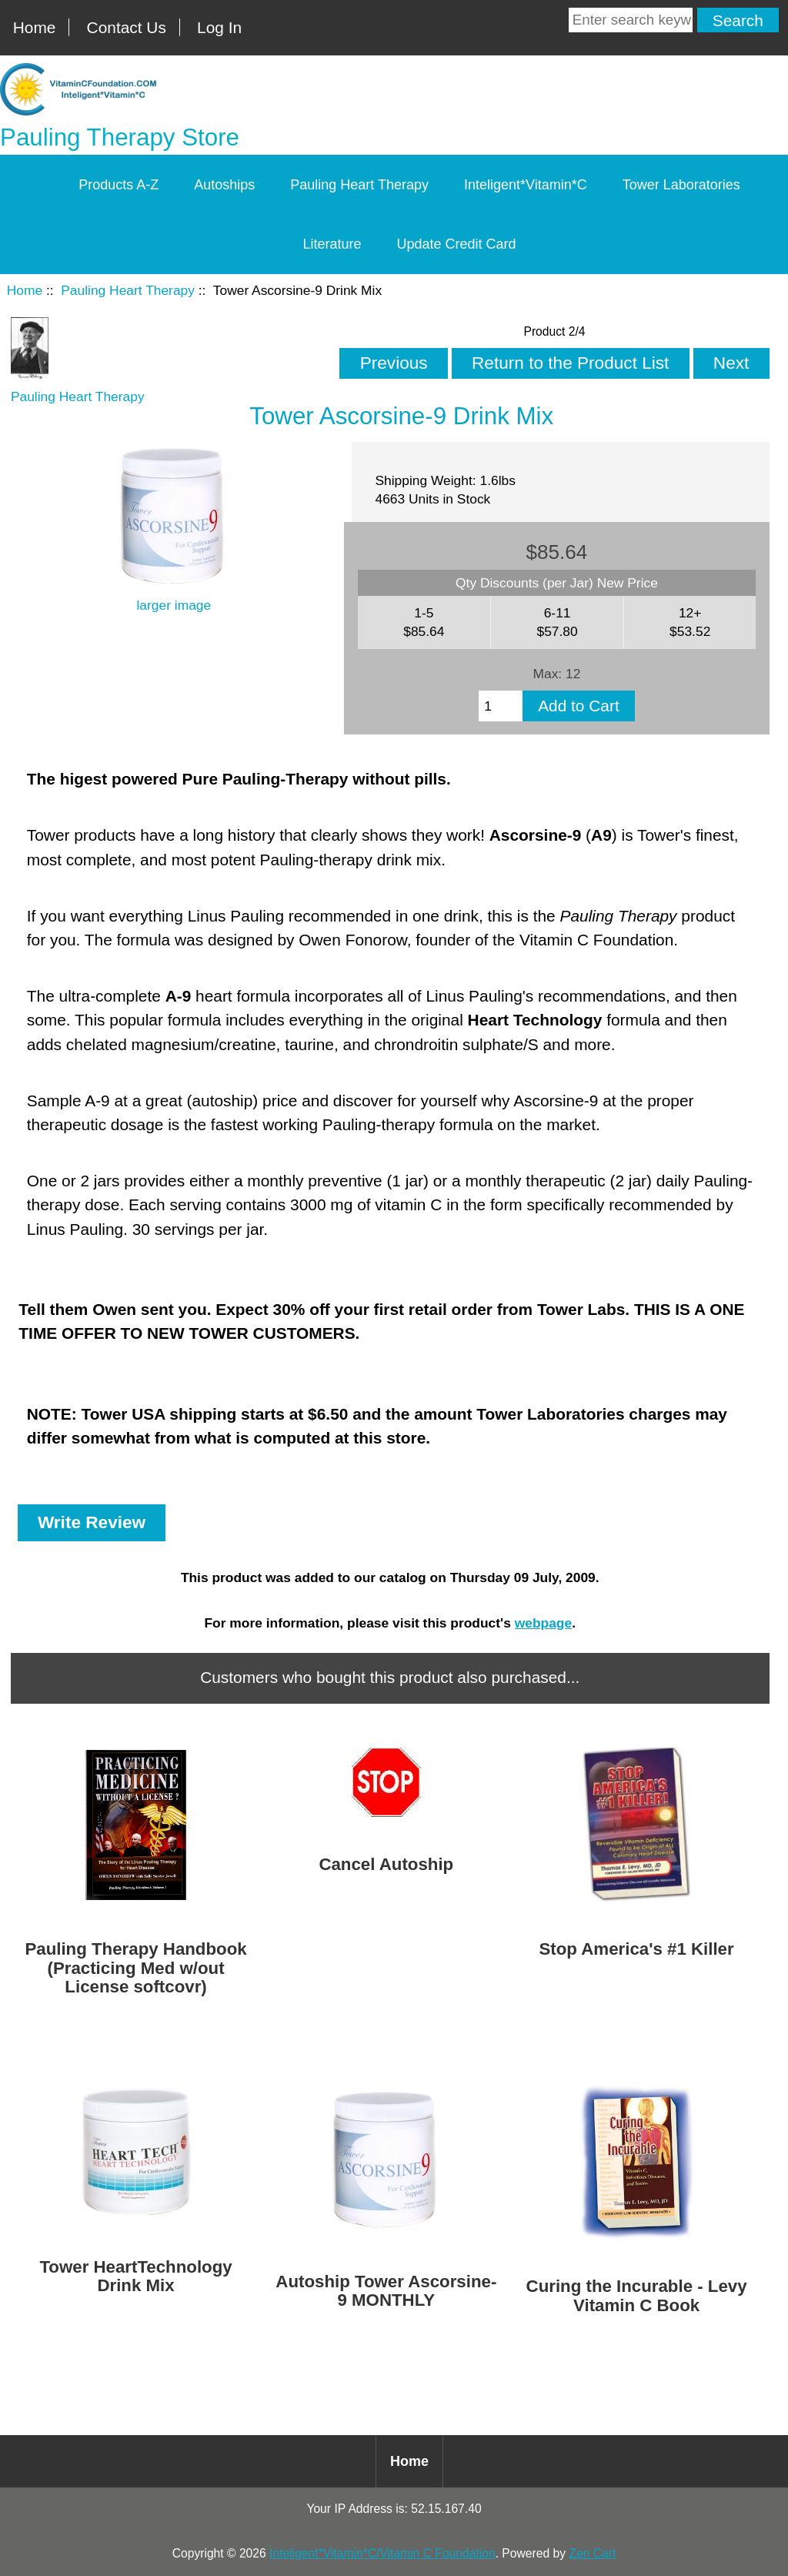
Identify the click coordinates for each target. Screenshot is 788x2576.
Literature (331, 244)
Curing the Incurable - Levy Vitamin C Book (636, 2295)
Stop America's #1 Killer (636, 1949)
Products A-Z (118, 184)
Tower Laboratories (681, 184)
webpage (543, 1623)
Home (34, 27)
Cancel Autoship (386, 1864)
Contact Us (126, 27)
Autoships (224, 184)
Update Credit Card (456, 244)
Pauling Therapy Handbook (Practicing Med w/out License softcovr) (135, 1968)
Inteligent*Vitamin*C (525, 184)
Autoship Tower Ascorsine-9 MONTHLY (385, 2291)
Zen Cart (592, 2553)
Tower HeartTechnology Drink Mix (135, 2276)
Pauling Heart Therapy (128, 290)
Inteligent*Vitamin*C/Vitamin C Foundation (382, 2553)
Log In (219, 27)
